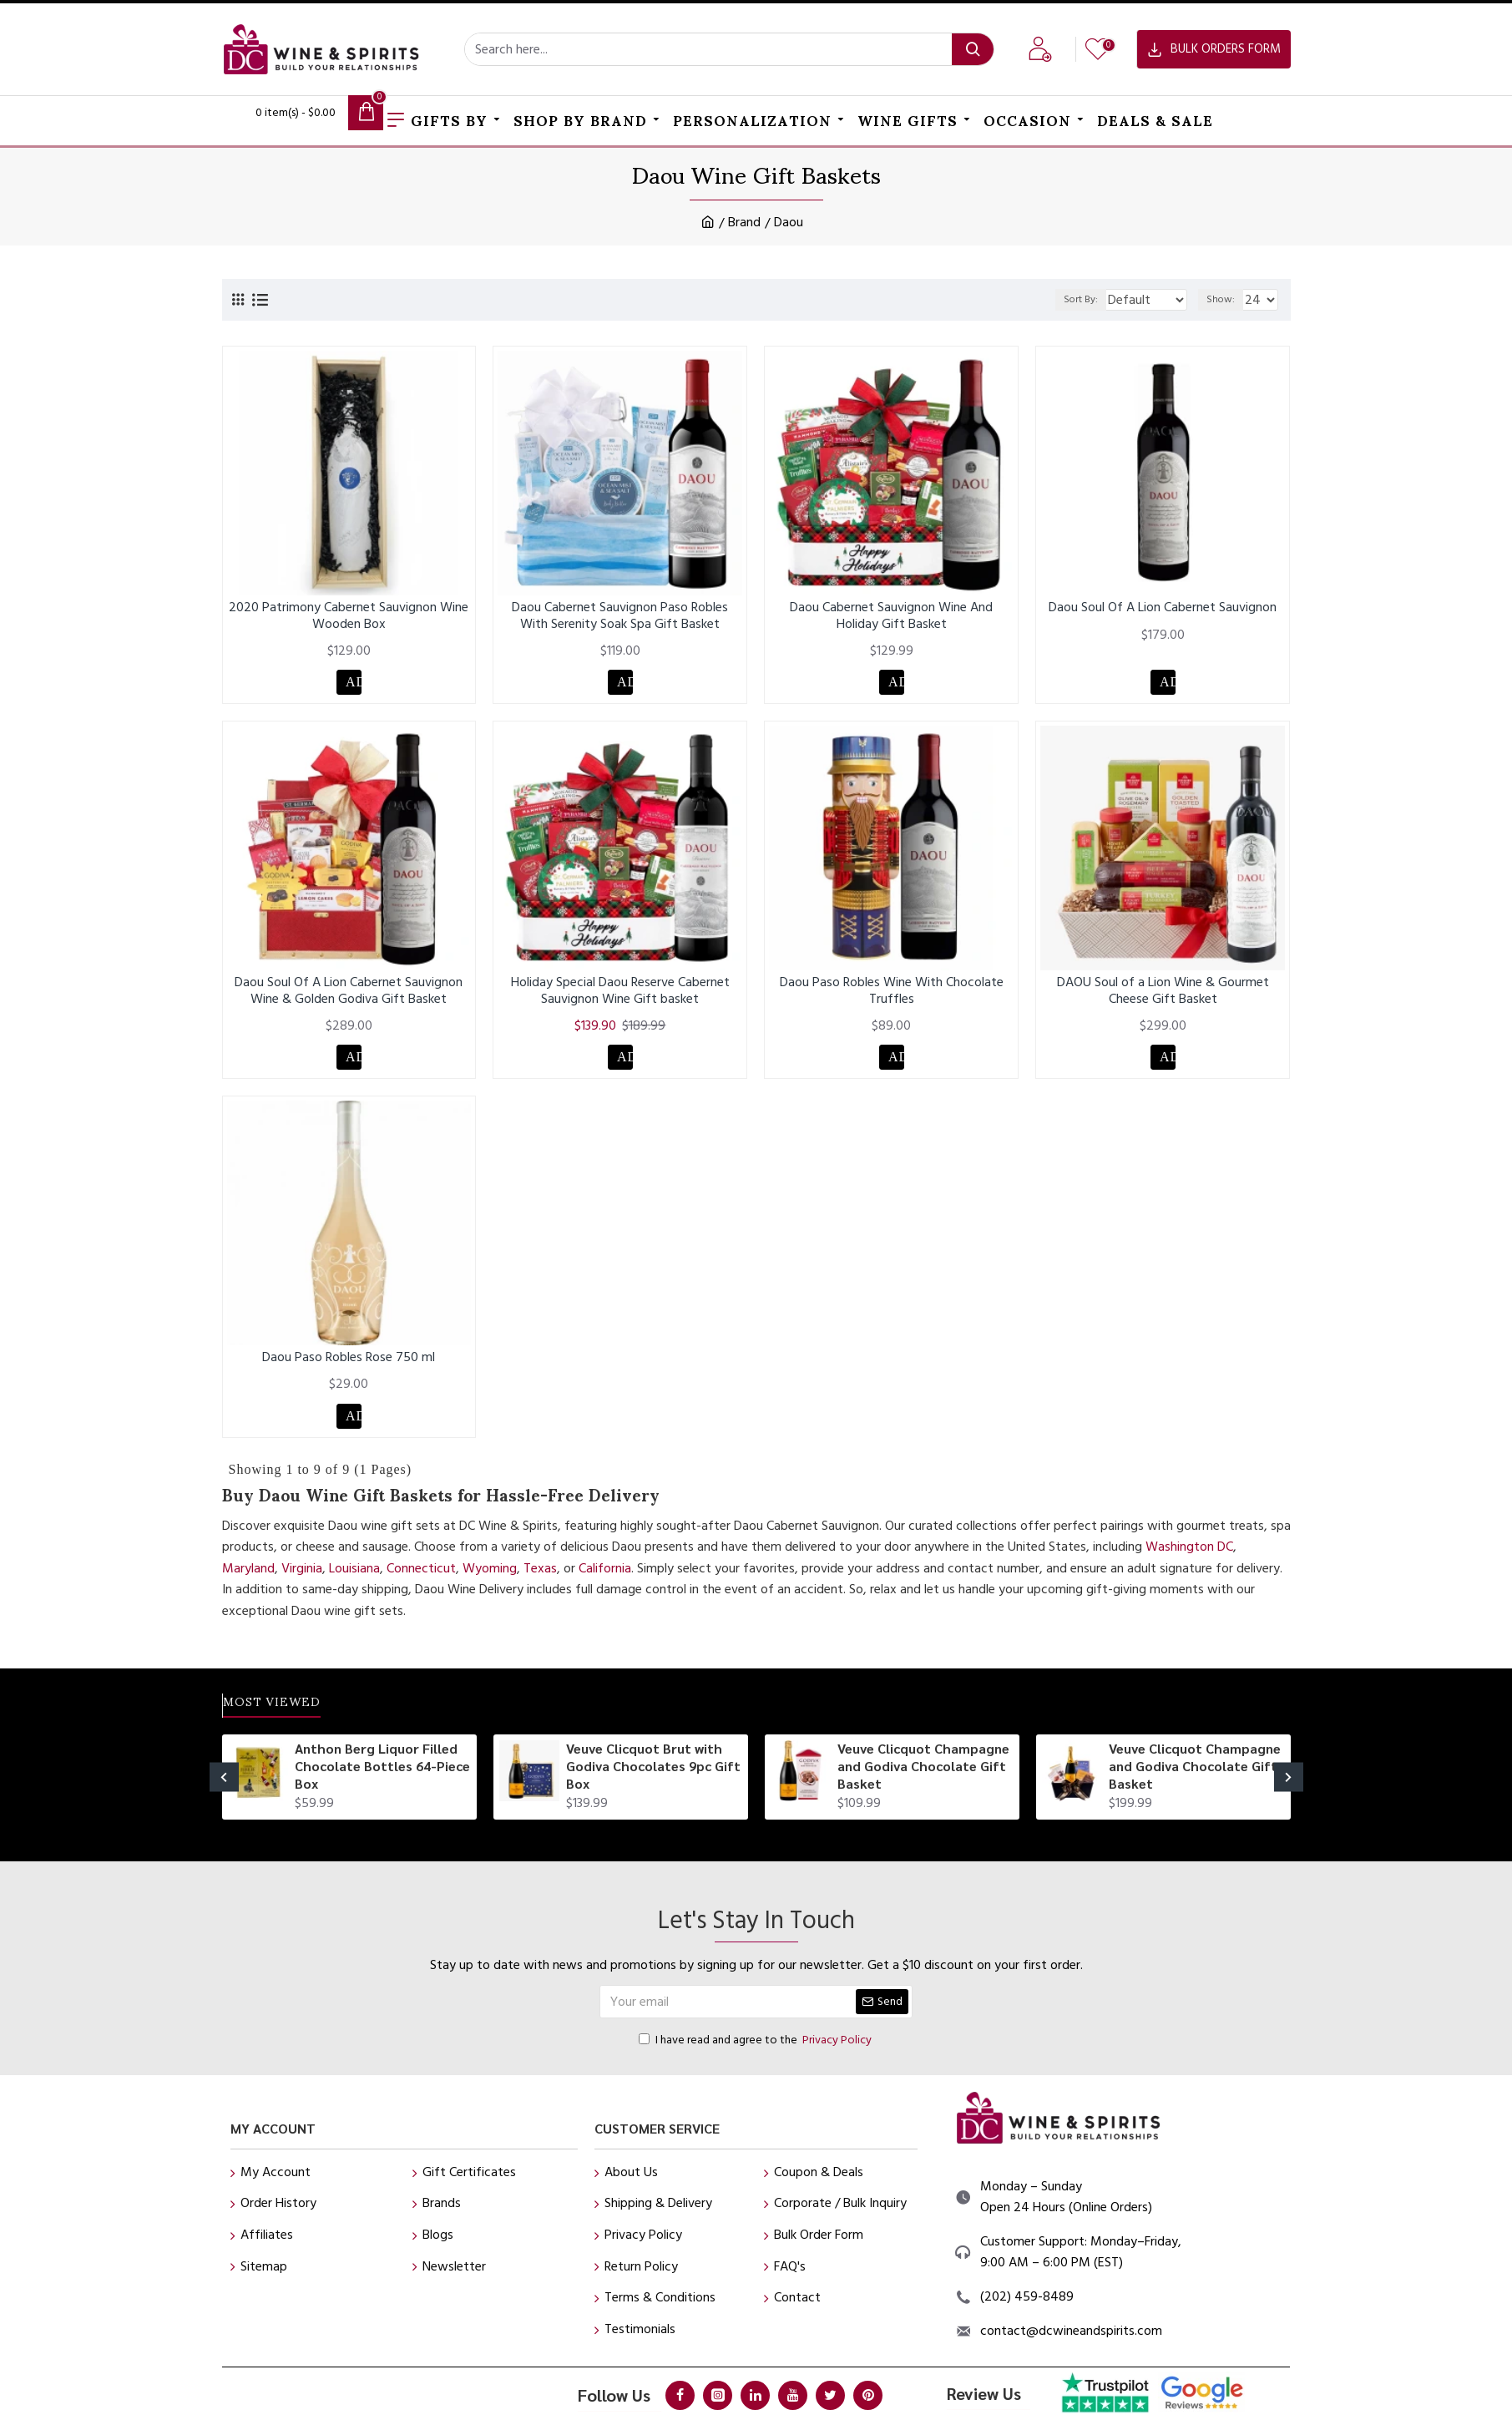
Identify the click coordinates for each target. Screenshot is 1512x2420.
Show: (1225, 299)
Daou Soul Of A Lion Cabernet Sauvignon (1163, 607)
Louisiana (354, 1581)
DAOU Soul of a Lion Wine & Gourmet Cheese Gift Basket (1163, 994)
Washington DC (1189, 1559)
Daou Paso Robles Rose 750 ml (348, 1366)
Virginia (301, 1581)
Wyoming (490, 1581)
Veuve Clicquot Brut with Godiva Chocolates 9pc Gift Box (653, 1785)
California (605, 1581)
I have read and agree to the (756, 2058)
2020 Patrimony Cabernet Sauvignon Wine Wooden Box (348, 615)
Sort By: (1070, 299)
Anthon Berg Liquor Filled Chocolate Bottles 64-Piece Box (382, 1785)
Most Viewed (290, 1720)
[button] (224, 1795)
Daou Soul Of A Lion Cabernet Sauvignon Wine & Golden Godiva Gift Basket (349, 994)
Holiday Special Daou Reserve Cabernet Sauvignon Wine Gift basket (620, 994)
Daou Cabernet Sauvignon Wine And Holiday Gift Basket (891, 615)
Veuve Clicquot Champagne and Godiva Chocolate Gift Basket (923, 1785)
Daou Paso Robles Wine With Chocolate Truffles (892, 994)
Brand (744, 222)
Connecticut (421, 1581)
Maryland (248, 1581)
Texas (540, 1581)
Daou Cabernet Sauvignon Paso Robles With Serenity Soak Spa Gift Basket (620, 615)
